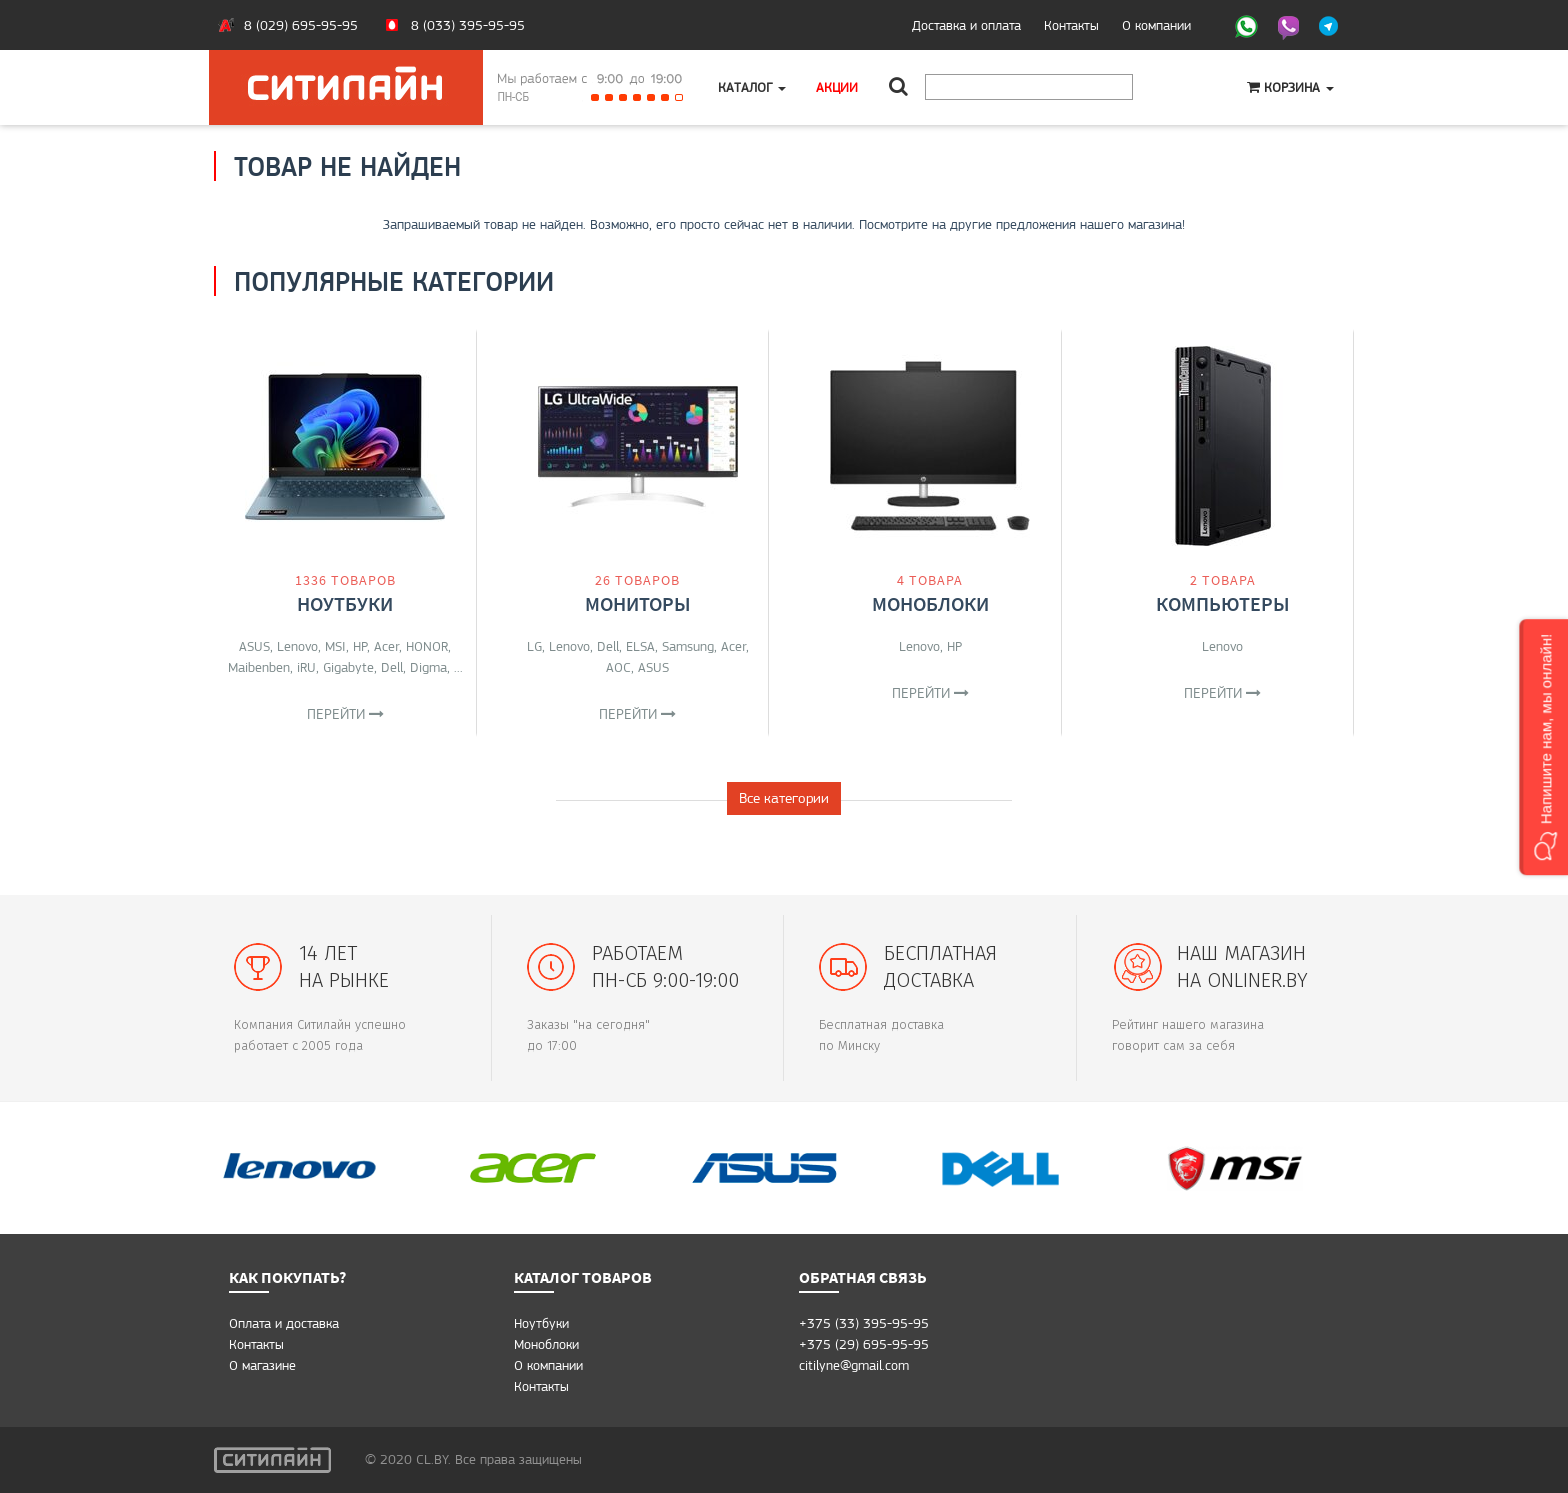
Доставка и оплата (966, 25)
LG (534, 646)
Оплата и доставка (284, 1323)
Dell (392, 667)
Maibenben (259, 667)
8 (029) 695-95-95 (301, 25)
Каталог (752, 87)
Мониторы (638, 603)
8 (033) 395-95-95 (468, 25)
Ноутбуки (345, 603)
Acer (386, 646)
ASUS (254, 646)
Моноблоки (930, 603)
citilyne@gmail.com (854, 1365)
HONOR (427, 646)
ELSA (640, 646)
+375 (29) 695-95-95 (864, 1344)
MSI (335, 646)
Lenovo (297, 646)
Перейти (345, 714)
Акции (837, 87)
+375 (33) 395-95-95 (864, 1323)
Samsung (688, 646)
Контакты (1071, 25)
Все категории (784, 798)
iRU (306, 667)
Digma (428, 667)
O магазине (262, 1365)
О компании (1156, 25)
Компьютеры (1223, 603)
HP (360, 646)
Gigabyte (348, 667)
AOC (618, 667)
